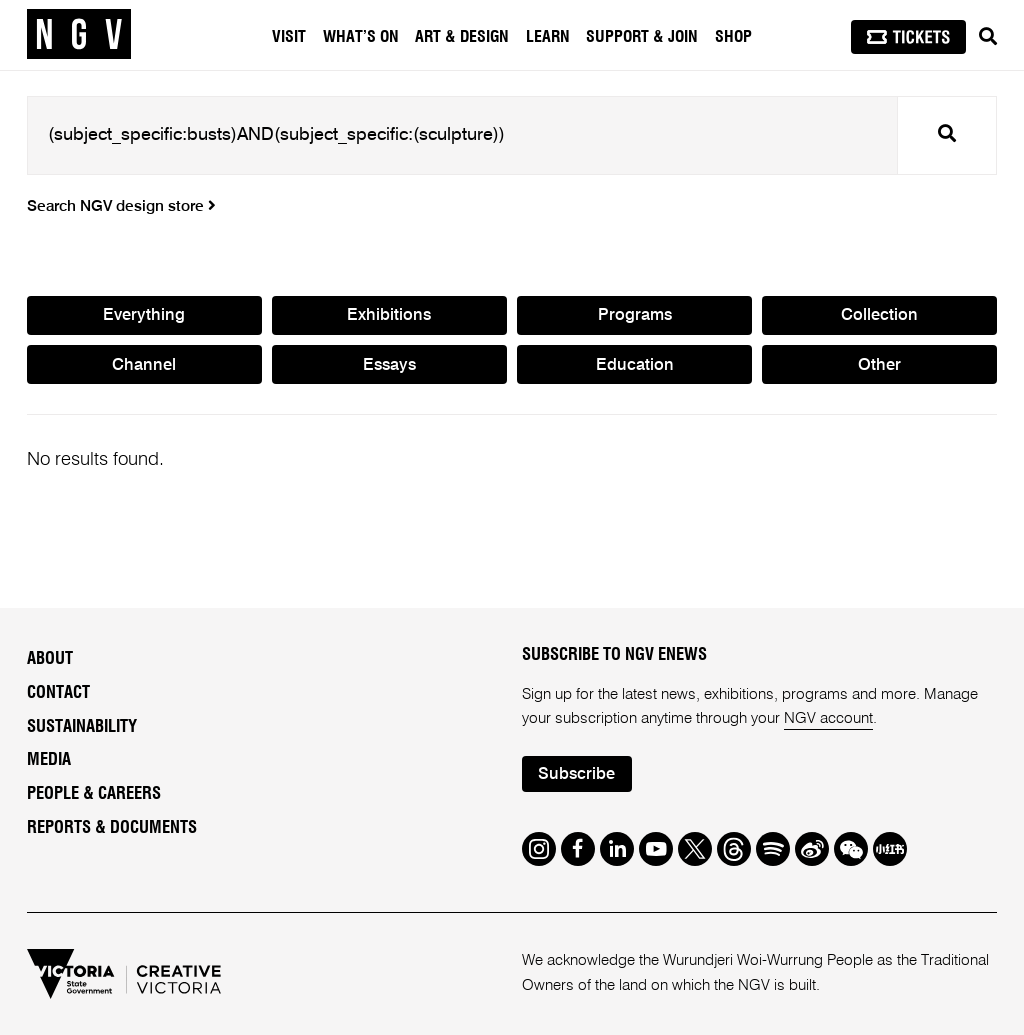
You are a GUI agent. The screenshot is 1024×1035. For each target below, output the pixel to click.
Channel (144, 365)
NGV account (828, 718)
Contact (58, 693)
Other (879, 365)
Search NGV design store (121, 207)
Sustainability (82, 727)
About (50, 659)
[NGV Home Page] (79, 35)
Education (635, 365)
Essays (389, 365)
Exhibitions (389, 315)
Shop (733, 37)
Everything (144, 315)
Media (49, 760)
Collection (879, 315)
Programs (635, 315)
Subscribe (576, 774)
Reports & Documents (112, 828)
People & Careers (94, 794)
